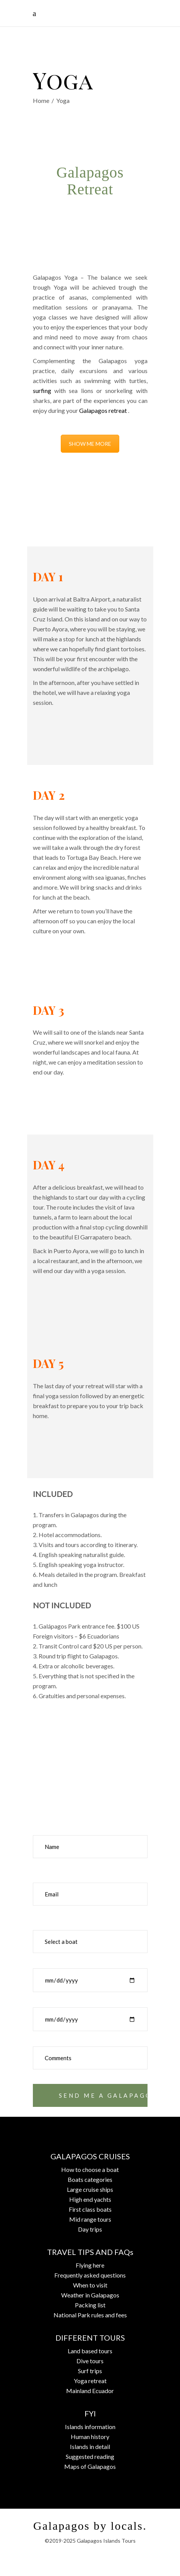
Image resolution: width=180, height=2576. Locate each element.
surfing (42, 390)
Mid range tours (90, 2219)
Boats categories (90, 2179)
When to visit (90, 2285)
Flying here (90, 2265)
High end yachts (90, 2199)
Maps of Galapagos (90, 2466)
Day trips (90, 2229)
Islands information (90, 2426)
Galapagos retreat (103, 410)
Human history (90, 2436)
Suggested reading (90, 2456)
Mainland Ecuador (90, 2390)
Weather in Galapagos (90, 2295)
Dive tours (90, 2360)
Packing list (90, 2305)
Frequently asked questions (90, 2275)
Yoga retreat (90, 2380)
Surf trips (90, 2370)
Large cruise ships (90, 2189)
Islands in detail (90, 2446)
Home (41, 100)
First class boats (90, 2209)
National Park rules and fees (90, 2314)
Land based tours (90, 2350)
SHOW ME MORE (90, 443)
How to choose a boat (90, 2169)
